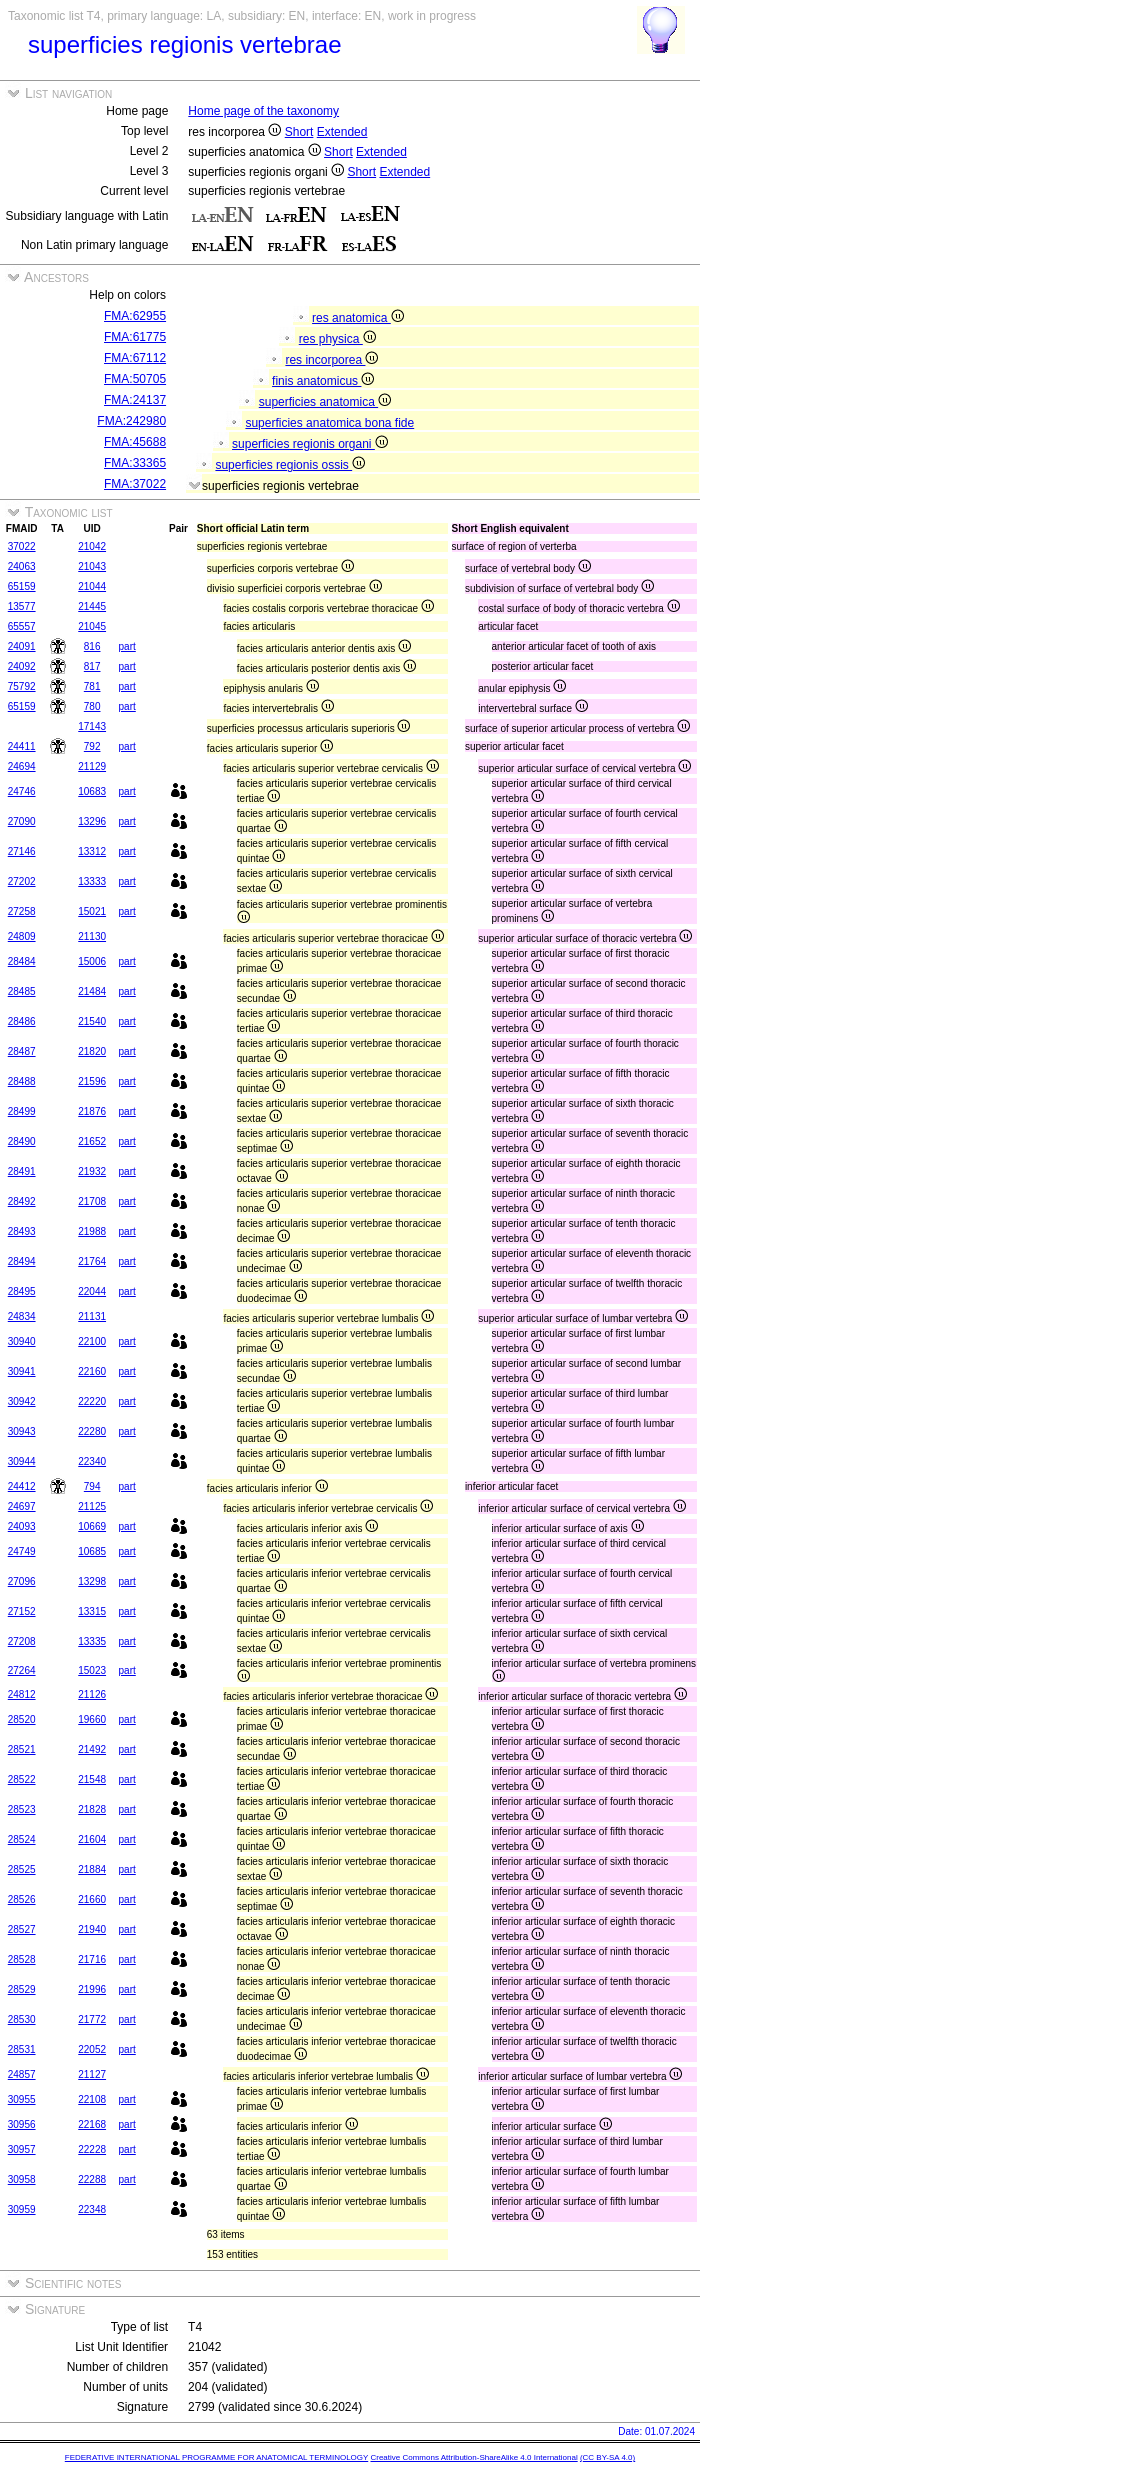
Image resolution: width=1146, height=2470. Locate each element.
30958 (22, 2179)
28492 (22, 1201)
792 (92, 746)
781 (92, 686)
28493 (22, 1231)
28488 (22, 1081)
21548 (92, 1779)
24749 (22, 1551)
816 (92, 646)
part (127, 646)
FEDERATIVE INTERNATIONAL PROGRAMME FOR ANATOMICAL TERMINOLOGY (216, 2457)
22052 (92, 2049)
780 (92, 706)
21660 (92, 1899)
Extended (342, 132)
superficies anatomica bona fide (329, 423)
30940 (22, 1341)
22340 (92, 1461)
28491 (22, 1171)
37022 (22, 546)
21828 (92, 1809)
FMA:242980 (131, 421)
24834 (22, 1316)
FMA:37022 (135, 484)
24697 (22, 1506)
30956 (22, 2124)
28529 (22, 1989)
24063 (22, 566)
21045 (92, 626)
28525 (22, 1869)
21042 (92, 546)
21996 (92, 1989)
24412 (22, 1486)
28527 (22, 1929)
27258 (22, 911)
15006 (92, 961)
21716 (92, 1959)
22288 (92, 2179)
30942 (22, 1401)
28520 (22, 1719)
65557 (22, 626)
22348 (92, 2209)
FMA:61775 (135, 337)
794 (92, 1486)
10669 (92, 1526)
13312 (92, 851)
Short (299, 132)
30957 (22, 2149)
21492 (92, 1749)
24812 (22, 1694)
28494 (22, 1261)
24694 (22, 766)
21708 (92, 1201)
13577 (22, 606)
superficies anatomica (325, 402)
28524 (22, 1839)
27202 (22, 881)
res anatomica (358, 318)
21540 (92, 1021)
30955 (22, 2099)
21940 (92, 1929)
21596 (92, 1081)
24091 (22, 646)
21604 (92, 1839)
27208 (22, 1641)
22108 (92, 2099)
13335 (92, 1641)
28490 (22, 1141)
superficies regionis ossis (290, 465)
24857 (22, 2074)
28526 (22, 1899)
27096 (22, 1581)
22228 (92, 2149)
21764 (92, 1261)
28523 (22, 1809)
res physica (337, 339)
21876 (92, 1111)
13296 (92, 821)
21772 (92, 2019)
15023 (92, 1670)
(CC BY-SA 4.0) (607, 2457)
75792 (22, 686)
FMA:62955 (135, 316)
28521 (22, 1749)
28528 (22, 1959)
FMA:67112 (135, 358)
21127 (92, 2074)
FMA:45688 (135, 442)
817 (92, 666)
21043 (92, 566)
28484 (22, 961)
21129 (92, 766)
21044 (92, 586)
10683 (92, 791)
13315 (92, 1611)
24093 (22, 1526)
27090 (22, 821)
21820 (92, 1051)
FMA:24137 (135, 400)
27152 (22, 1611)
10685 (92, 1551)
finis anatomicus (323, 381)
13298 (92, 1581)
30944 (22, 1461)
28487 (22, 1051)
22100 (92, 1341)
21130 (92, 936)
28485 (22, 991)
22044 (92, 1291)
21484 (92, 991)
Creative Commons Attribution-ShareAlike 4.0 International (473, 2457)
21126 (92, 1694)
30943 (22, 1431)
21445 (92, 606)
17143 (92, 726)
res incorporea (331, 360)
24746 (22, 791)
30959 (22, 2209)
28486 (22, 1021)
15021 (92, 911)
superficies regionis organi (310, 444)
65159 (22, 586)
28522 (22, 1779)
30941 (22, 1371)
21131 (92, 1316)
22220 (92, 1401)
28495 (22, 1291)
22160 (92, 1371)
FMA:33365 (135, 463)
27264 (22, 1670)
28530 (22, 2019)
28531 (22, 2049)
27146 (22, 851)
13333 (92, 881)
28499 (22, 1111)
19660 (92, 1719)
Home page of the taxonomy (263, 111)
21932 (92, 1171)
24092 (22, 666)
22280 (92, 1431)
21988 (92, 1231)
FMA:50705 (135, 379)
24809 (22, 936)
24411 (22, 746)
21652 (92, 1141)
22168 (92, 2124)
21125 (92, 1506)
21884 (92, 1869)
